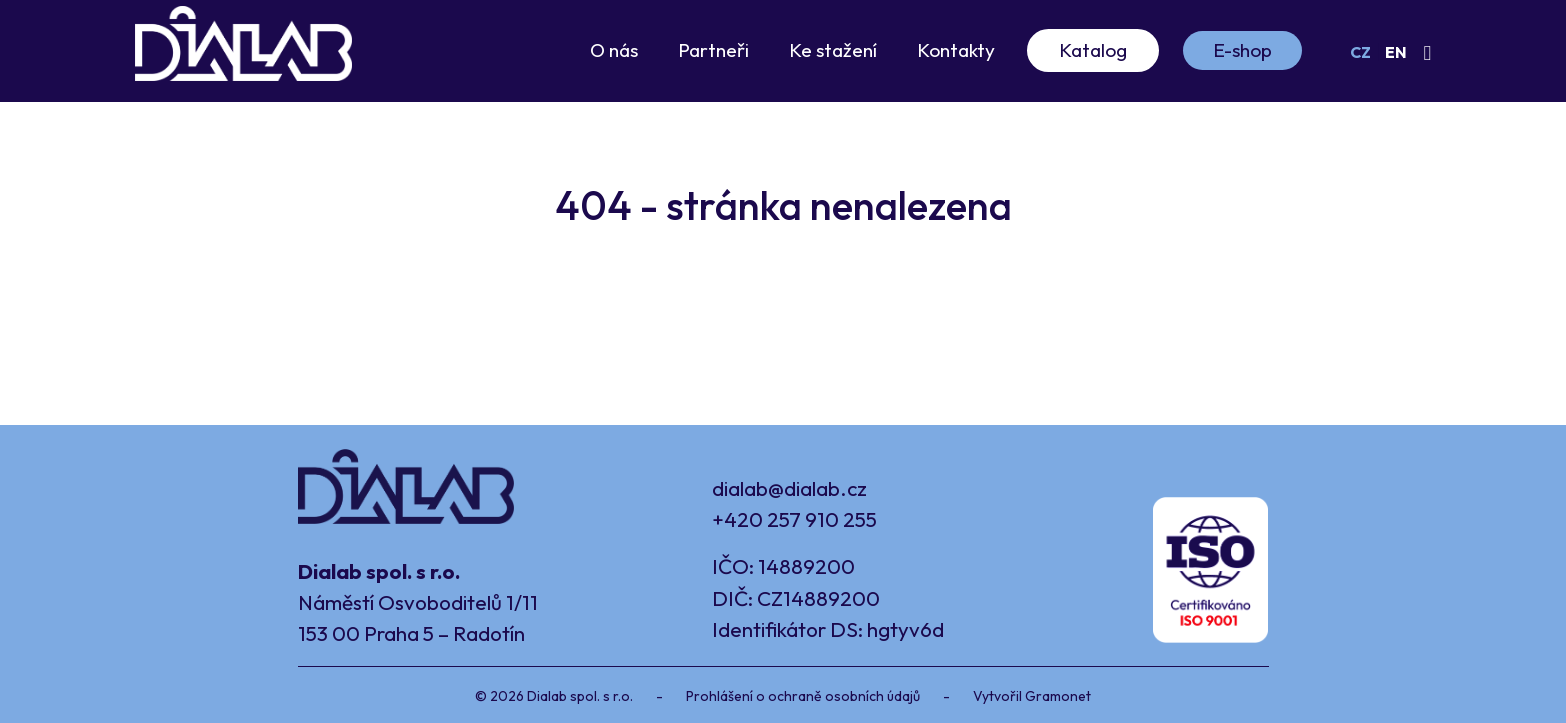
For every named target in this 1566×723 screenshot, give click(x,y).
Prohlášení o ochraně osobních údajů (803, 696)
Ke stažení (833, 50)
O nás (614, 50)
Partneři (713, 50)
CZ (1360, 52)
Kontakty (956, 50)
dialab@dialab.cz (789, 488)
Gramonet (1058, 696)
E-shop (1242, 50)
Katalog (1093, 50)
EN (1396, 52)
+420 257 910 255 (794, 519)
